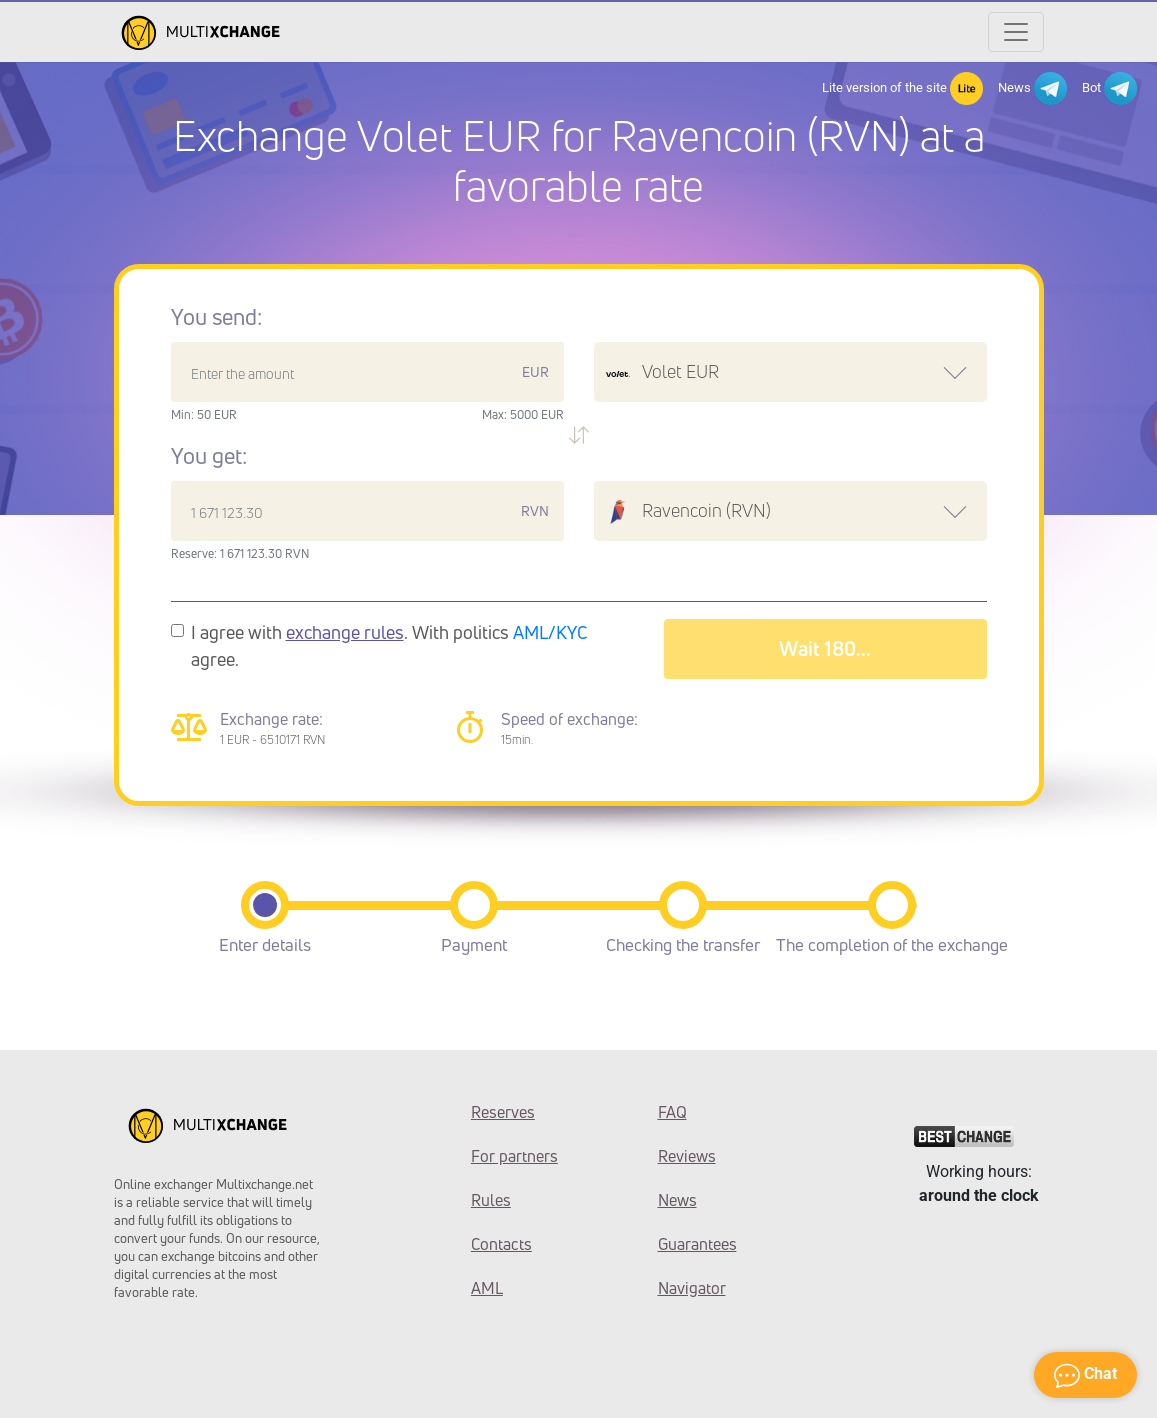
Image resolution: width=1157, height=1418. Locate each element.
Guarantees (697, 1244)
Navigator (692, 1288)
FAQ (672, 1112)
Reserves (503, 1112)
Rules (491, 1200)
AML (487, 1288)
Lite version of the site (902, 88)
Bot (1109, 88)
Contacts (501, 1244)
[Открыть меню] (1016, 32)
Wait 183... (825, 648)
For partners (514, 1156)
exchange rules (345, 632)
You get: (209, 456)
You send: (216, 317)
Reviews (687, 1156)
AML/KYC (550, 632)
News (1032, 88)
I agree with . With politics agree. (389, 645)
